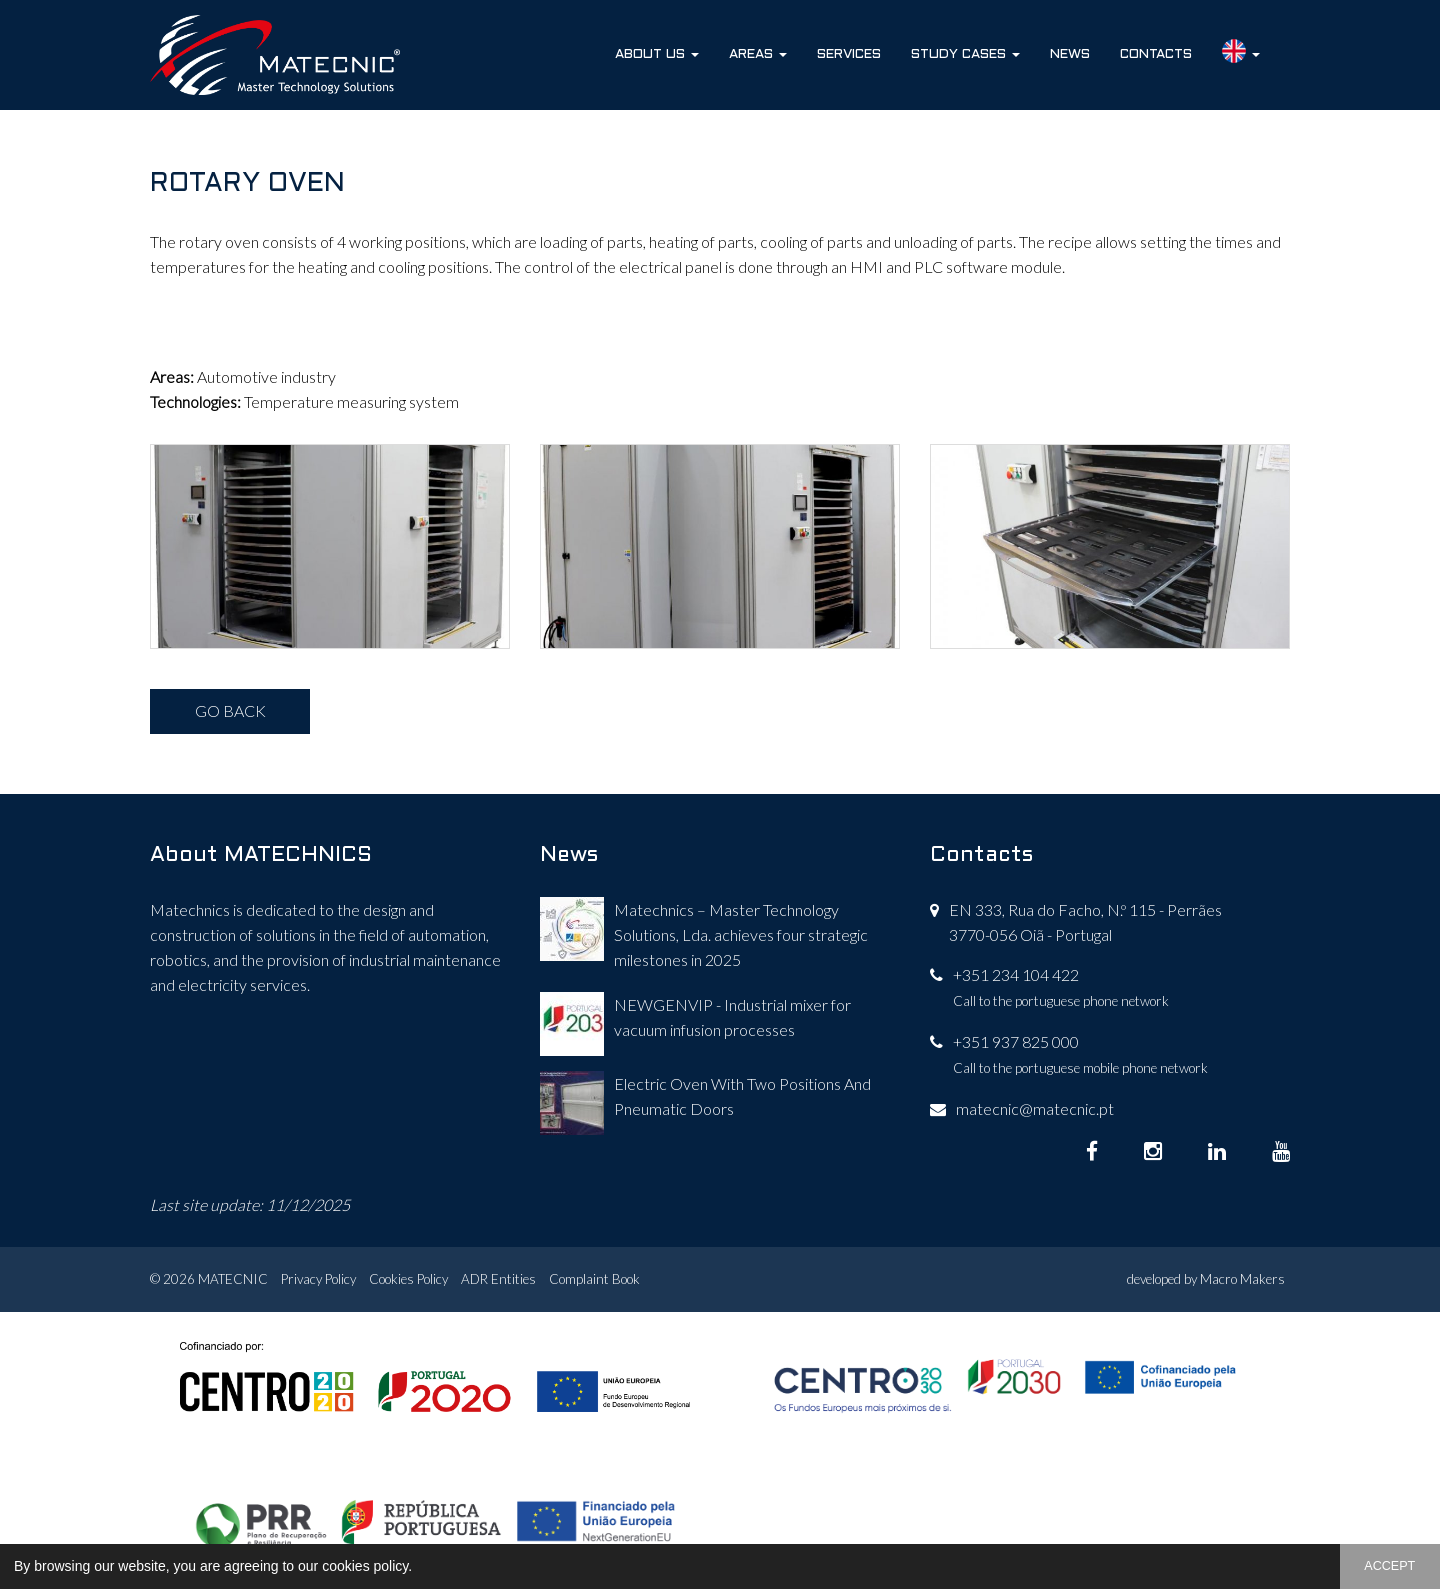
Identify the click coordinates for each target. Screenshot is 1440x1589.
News (1070, 54)
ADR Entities (498, 1279)
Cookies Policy (408, 1279)
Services (849, 54)
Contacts (1156, 54)
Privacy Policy (318, 1279)
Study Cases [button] (965, 54)
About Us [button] (657, 54)
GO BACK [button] (230, 710)
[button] (419, 1568)
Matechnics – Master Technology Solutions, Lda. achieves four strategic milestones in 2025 (741, 934)
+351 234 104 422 (1016, 974)
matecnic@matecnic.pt (1035, 1108)
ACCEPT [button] (1389, 1566)
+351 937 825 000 (1016, 1041)
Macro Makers (1242, 1279)
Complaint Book (594, 1279)
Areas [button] (758, 54)
